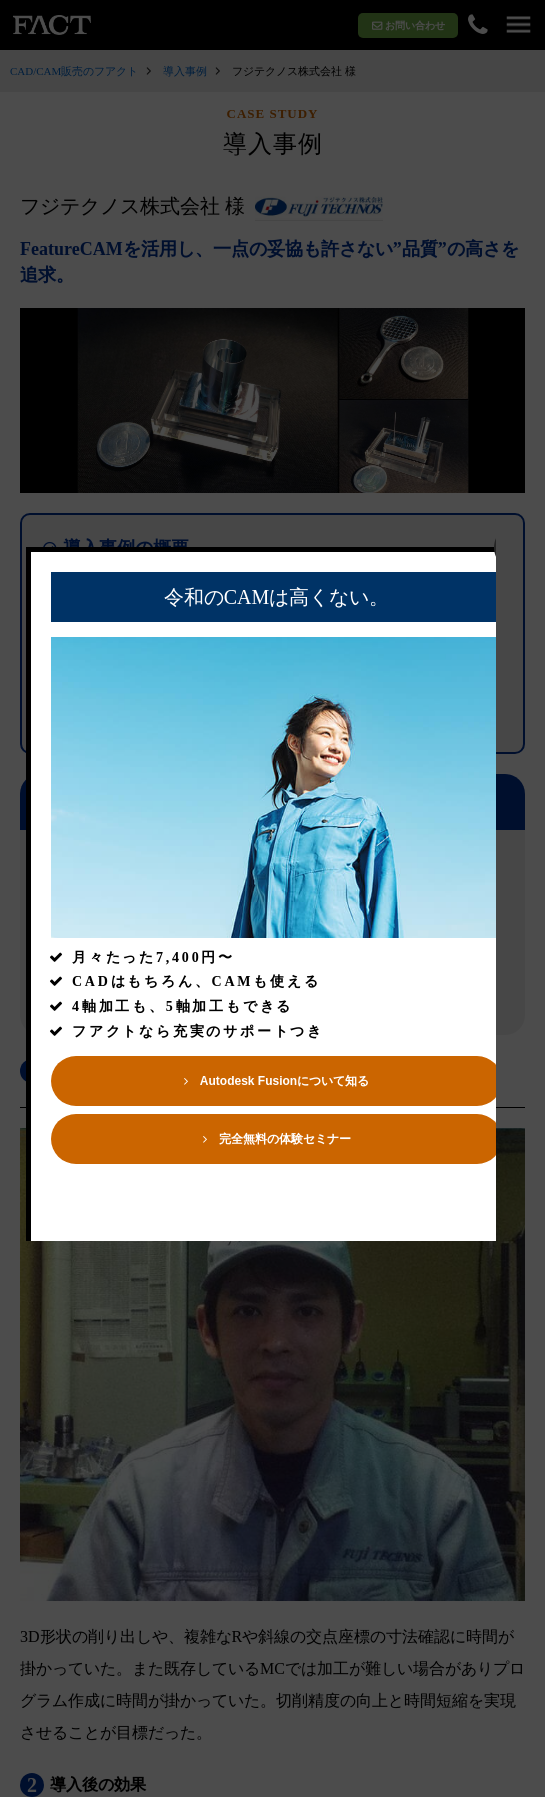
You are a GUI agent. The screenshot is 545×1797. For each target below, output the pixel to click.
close (517, 588)
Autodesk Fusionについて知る (277, 1122)
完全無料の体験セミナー (278, 1180)
